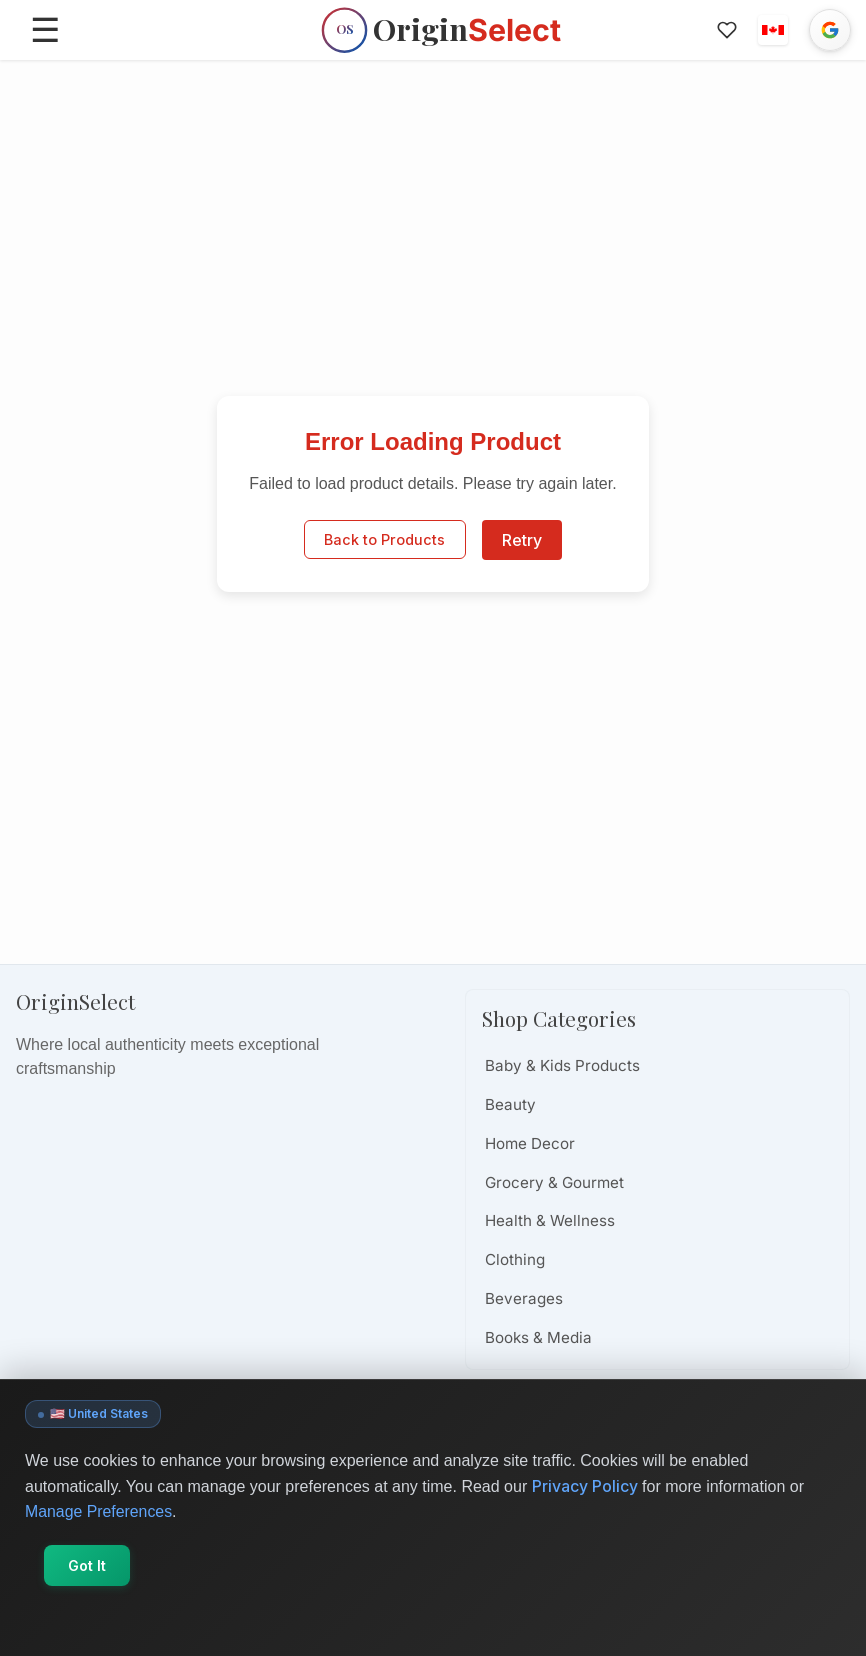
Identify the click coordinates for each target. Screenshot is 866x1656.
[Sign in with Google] (830, 30)
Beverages (524, 1298)
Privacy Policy (585, 1486)
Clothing (515, 1259)
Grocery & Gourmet (554, 1182)
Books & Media (538, 1337)
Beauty (510, 1104)
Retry (522, 540)
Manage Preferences (99, 1511)
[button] (773, 30)
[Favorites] (727, 30)
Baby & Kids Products (562, 1065)
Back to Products (384, 540)
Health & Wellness (550, 1220)
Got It (88, 1565)
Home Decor (530, 1143)
